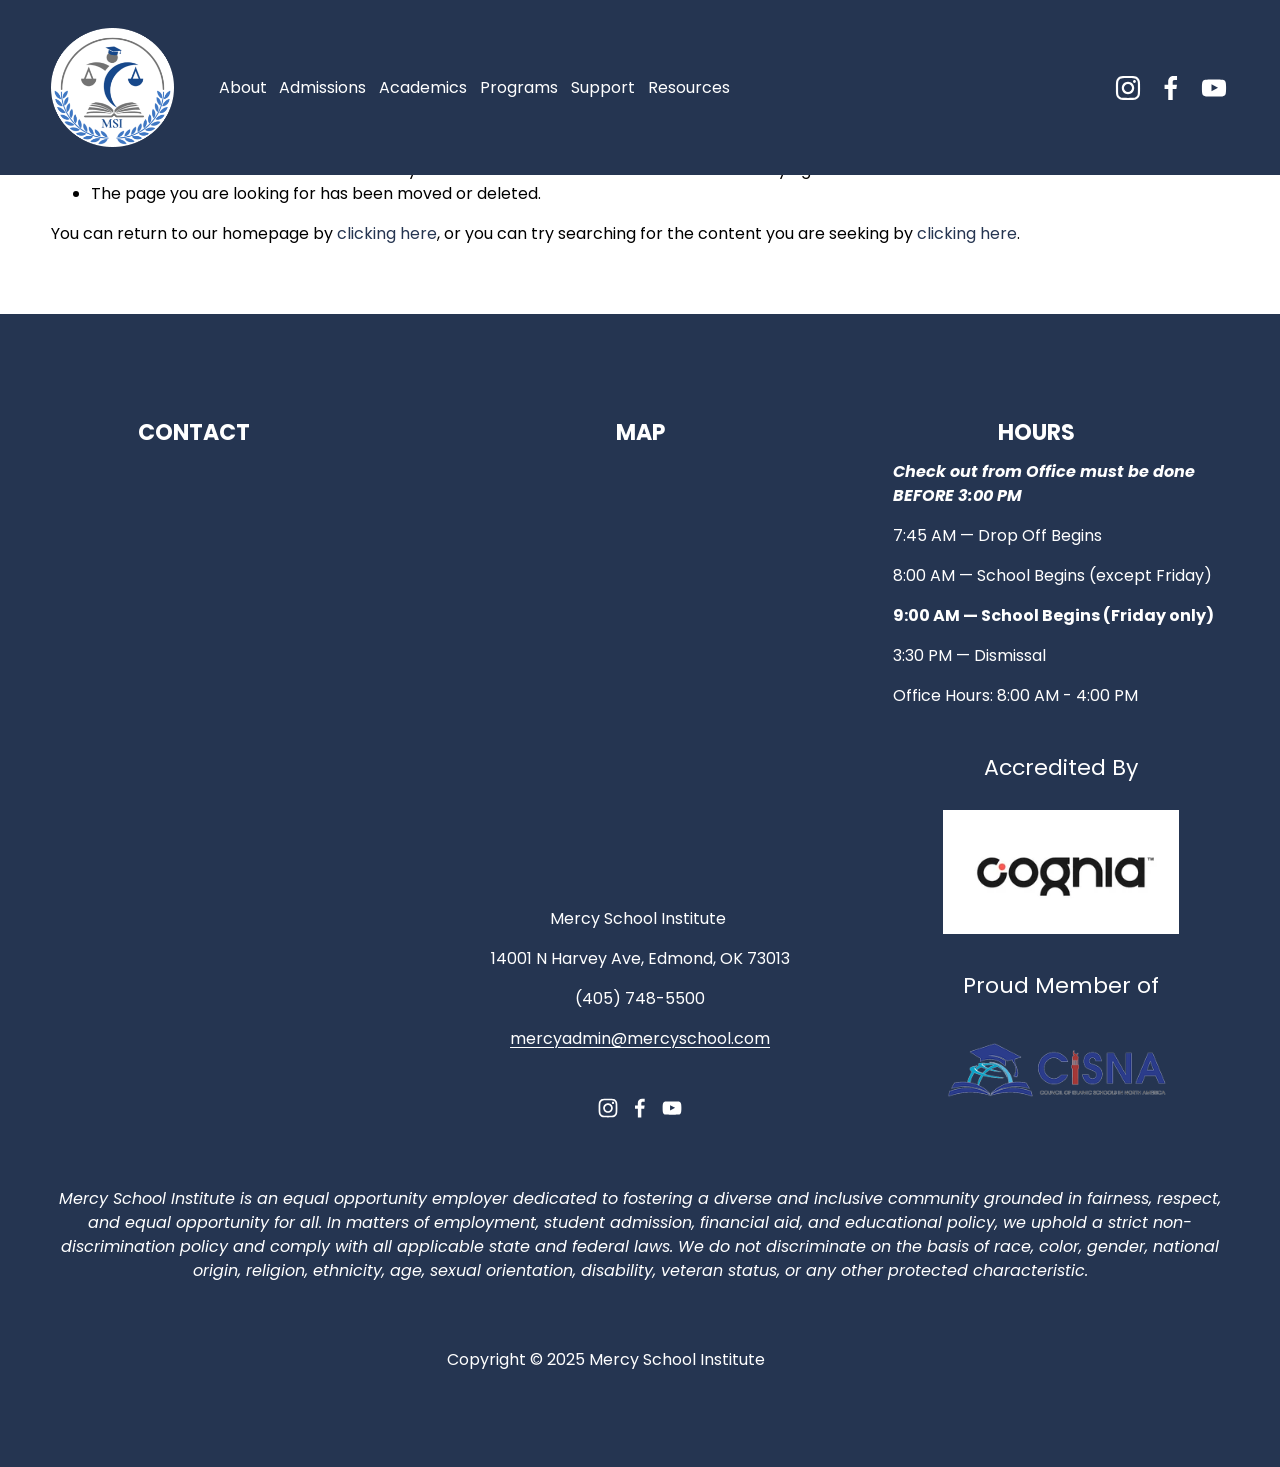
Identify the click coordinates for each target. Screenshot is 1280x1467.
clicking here (387, 233)
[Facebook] (1171, 88)
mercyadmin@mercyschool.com (640, 1038)
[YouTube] (1214, 88)
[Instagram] (1128, 88)
